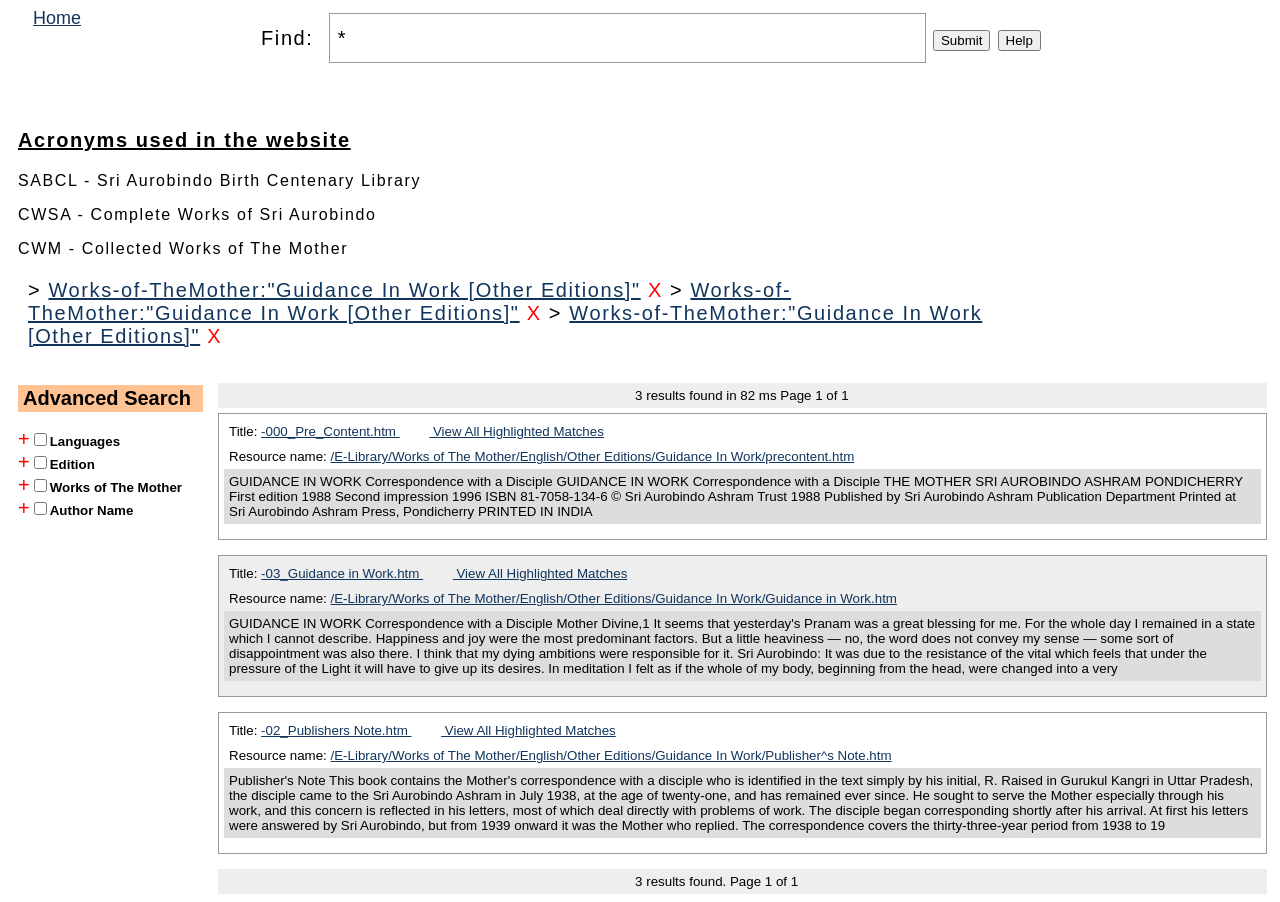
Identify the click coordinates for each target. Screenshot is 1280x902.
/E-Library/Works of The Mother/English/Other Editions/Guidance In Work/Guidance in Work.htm (614, 598)
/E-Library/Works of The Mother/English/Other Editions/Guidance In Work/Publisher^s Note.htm (611, 755)
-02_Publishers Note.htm (336, 730)
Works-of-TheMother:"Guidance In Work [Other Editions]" (344, 290)
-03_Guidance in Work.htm (342, 573)
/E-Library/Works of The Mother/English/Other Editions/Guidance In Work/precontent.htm (593, 456)
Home (57, 18)
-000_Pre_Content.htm (330, 431)
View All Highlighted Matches (516, 431)
